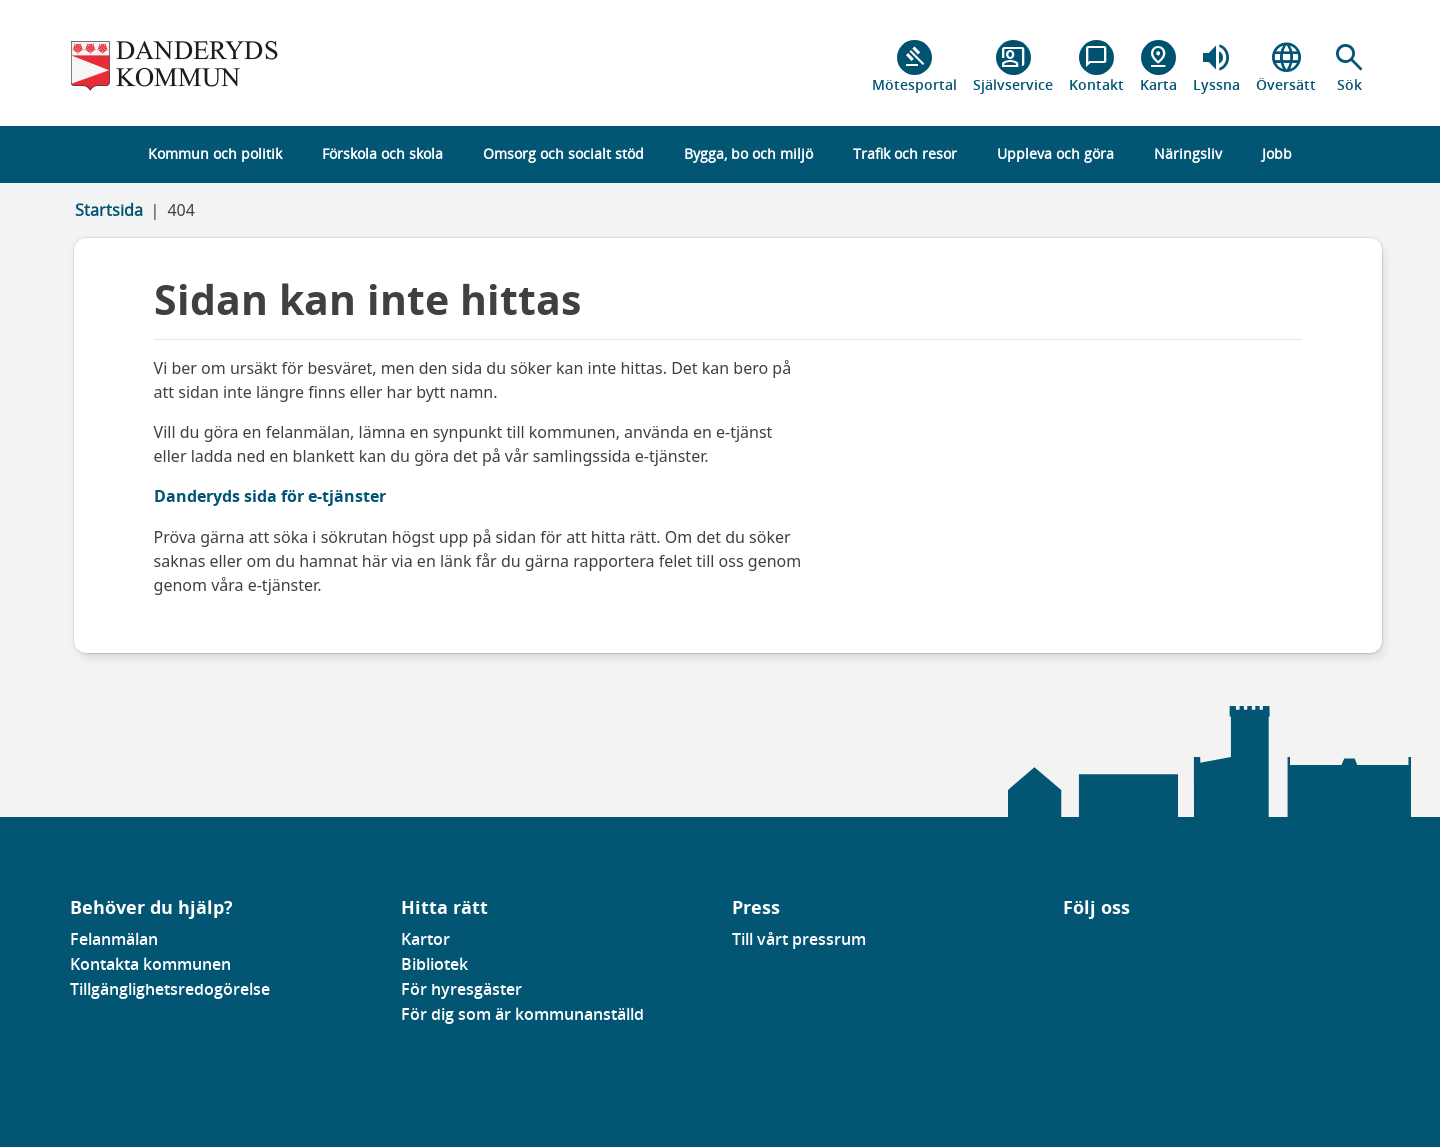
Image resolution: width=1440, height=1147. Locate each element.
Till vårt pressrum (799, 939)
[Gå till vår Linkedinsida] (1078, 945)
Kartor (425, 939)
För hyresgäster (461, 989)
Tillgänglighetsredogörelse (170, 989)
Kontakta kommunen (150, 964)
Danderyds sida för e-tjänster (270, 496)
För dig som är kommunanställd (522, 1014)
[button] (1349, 67)
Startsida (109, 210)
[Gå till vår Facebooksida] (1064, 945)
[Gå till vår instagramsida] (1092, 945)
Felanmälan (114, 939)
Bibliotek (434, 964)
